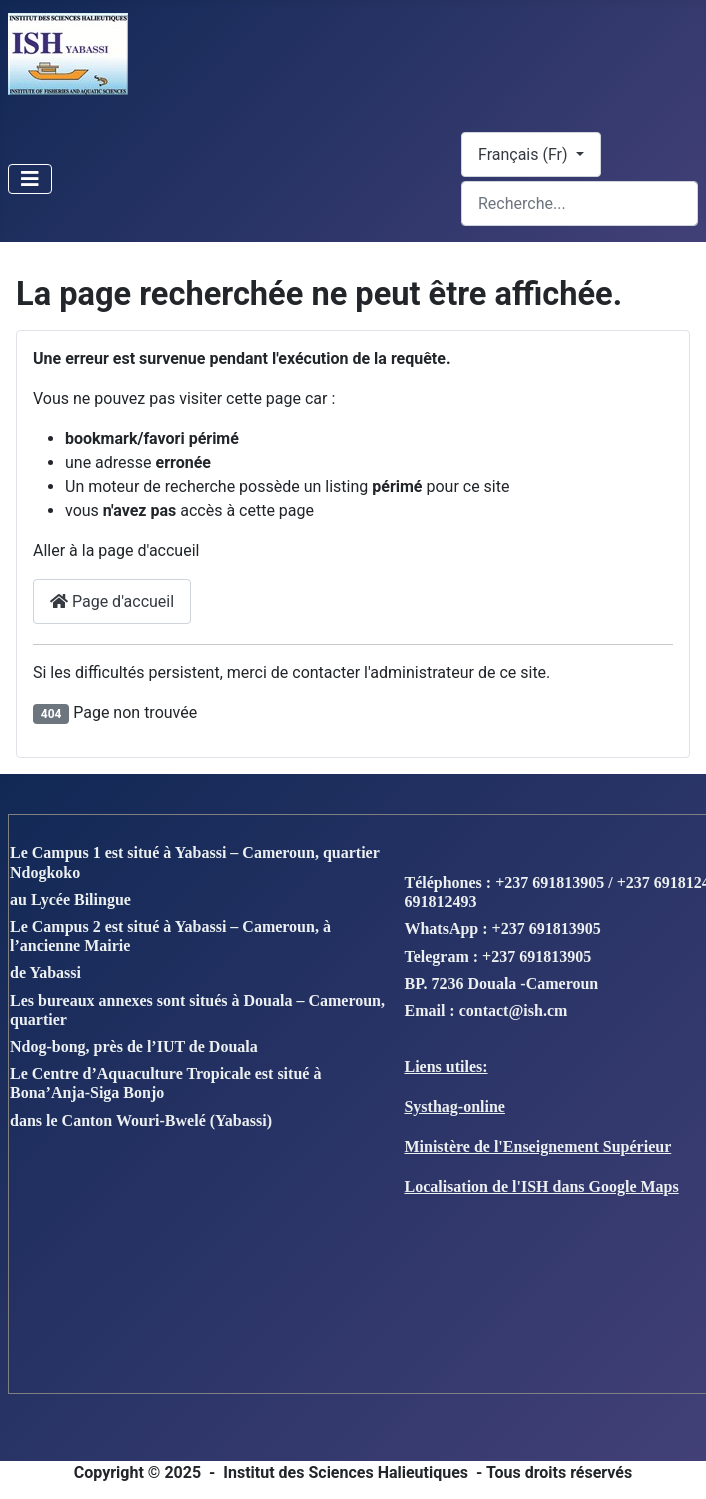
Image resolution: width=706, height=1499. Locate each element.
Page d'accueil (112, 601)
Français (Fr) (525, 154)
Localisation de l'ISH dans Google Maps (541, 1186)
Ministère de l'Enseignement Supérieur (537, 1146)
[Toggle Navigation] (30, 179)
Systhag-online (454, 1106)
